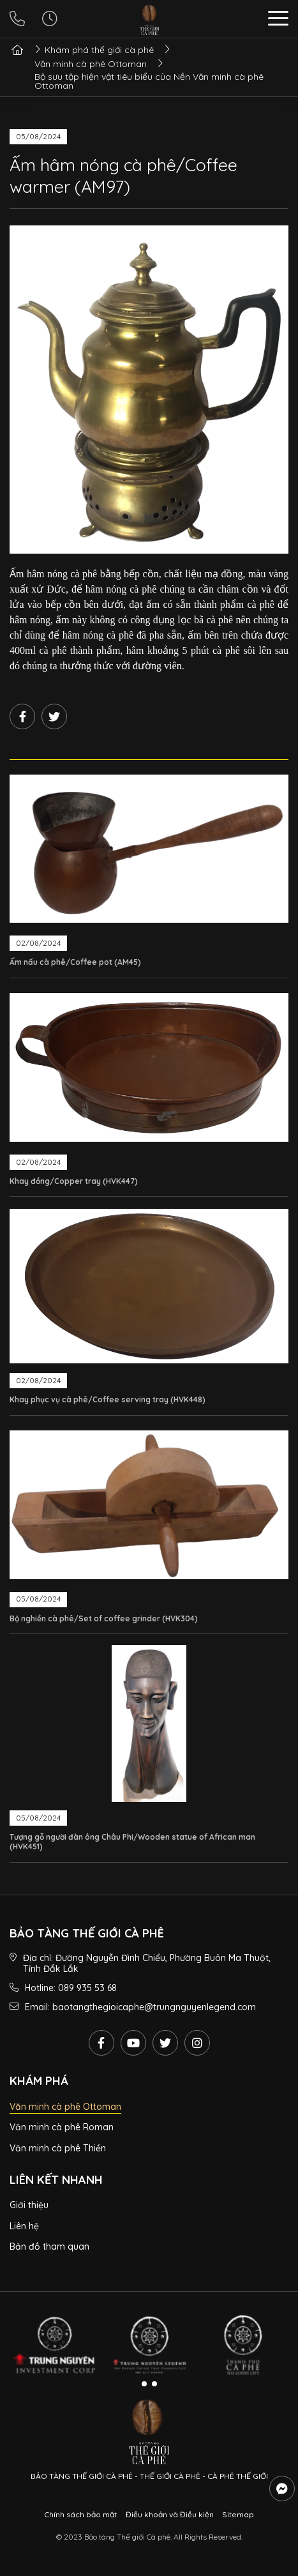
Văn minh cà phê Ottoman (65, 2106)
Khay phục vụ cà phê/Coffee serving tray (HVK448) (107, 1399)
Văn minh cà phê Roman (62, 2127)
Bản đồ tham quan (49, 2246)
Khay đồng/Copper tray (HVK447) (74, 1181)
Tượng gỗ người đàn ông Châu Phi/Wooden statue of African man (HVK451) (132, 1841)
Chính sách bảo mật (80, 2514)
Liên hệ (24, 2226)
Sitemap (238, 2514)
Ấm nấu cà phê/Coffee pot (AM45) (75, 962)
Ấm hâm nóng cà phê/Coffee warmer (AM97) (123, 175)
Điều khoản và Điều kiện (170, 2514)
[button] (278, 20)
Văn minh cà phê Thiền (58, 2148)
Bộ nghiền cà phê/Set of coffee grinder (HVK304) (104, 1618)
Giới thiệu (29, 2205)
